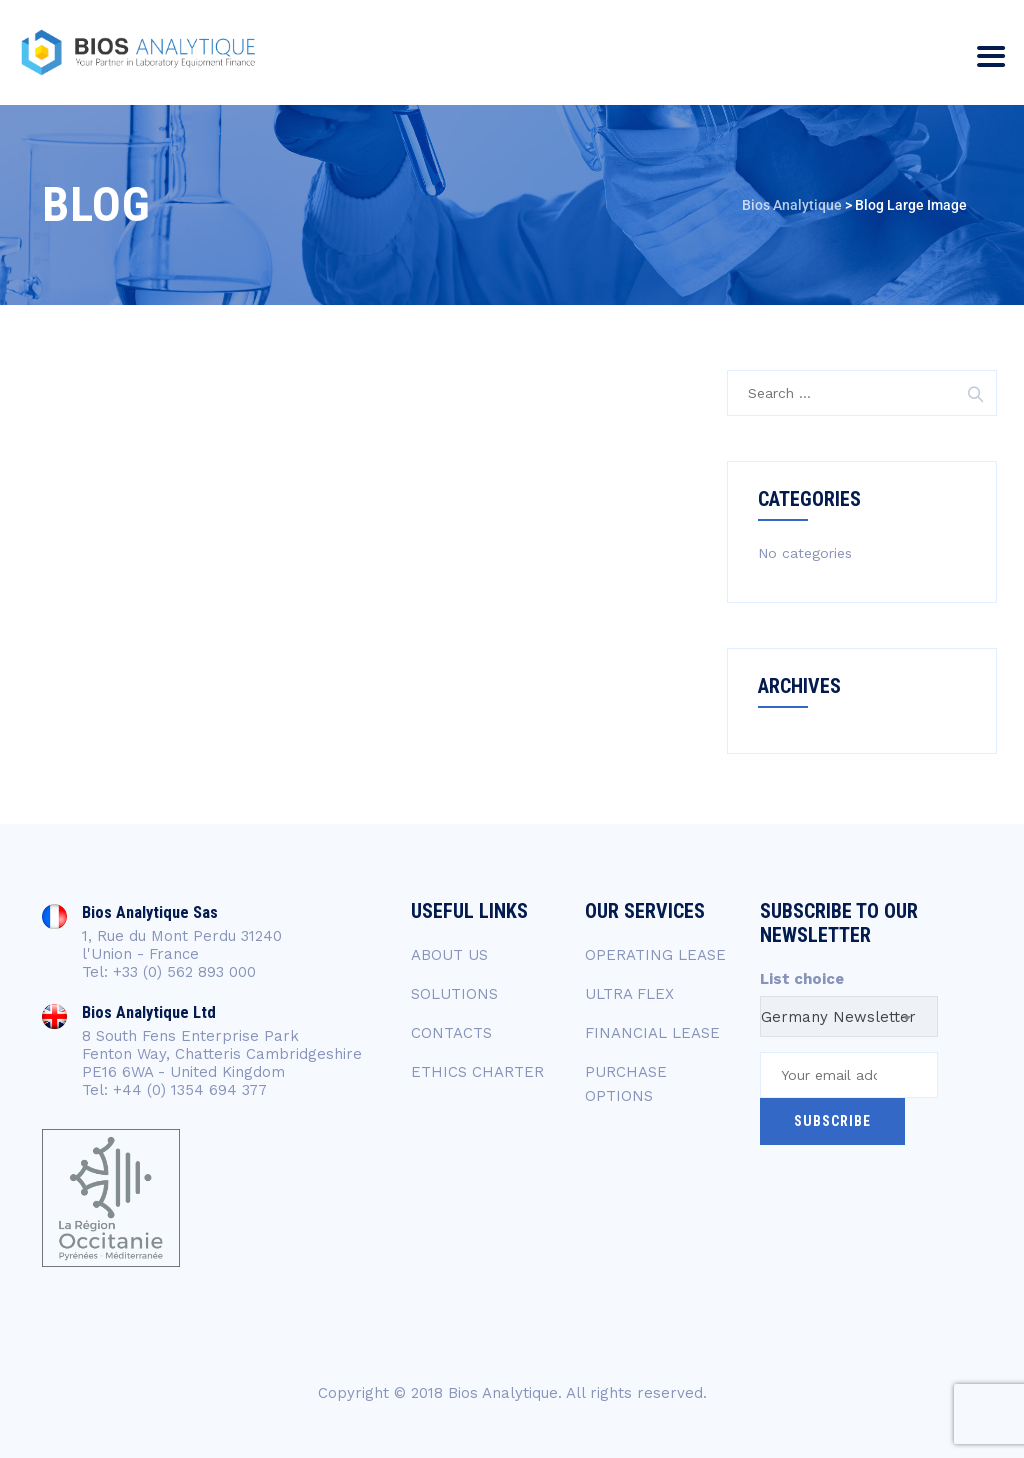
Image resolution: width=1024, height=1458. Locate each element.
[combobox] (849, 1016)
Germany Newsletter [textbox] (838, 1017)
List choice (802, 979)
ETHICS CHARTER (477, 1072)
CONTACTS (451, 1033)
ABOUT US (449, 955)
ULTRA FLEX (629, 994)
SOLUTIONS (454, 994)
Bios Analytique (503, 1393)
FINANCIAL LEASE (652, 1033)
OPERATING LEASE (655, 955)
